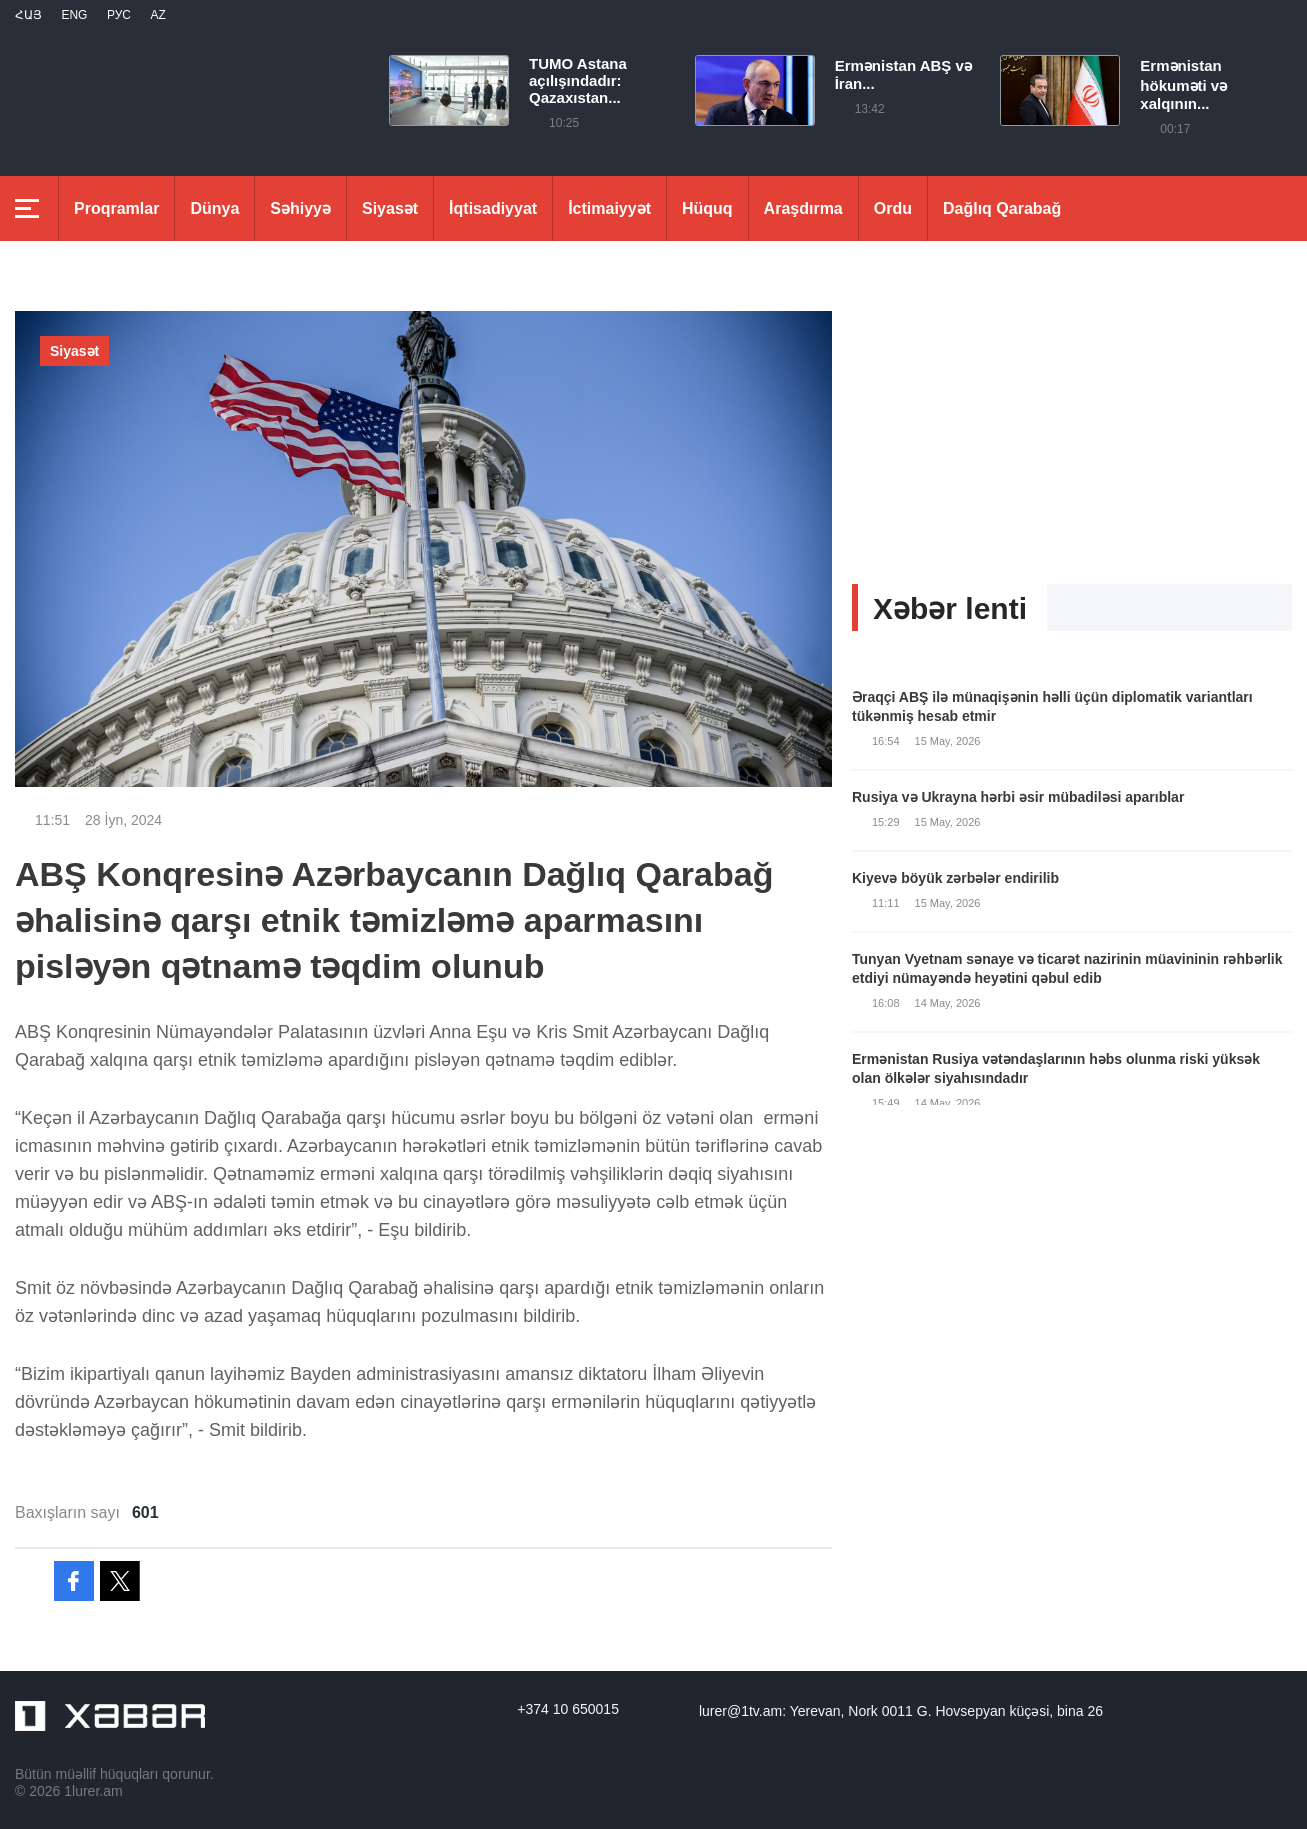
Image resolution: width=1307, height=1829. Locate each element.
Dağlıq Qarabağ (1002, 208)
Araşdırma (803, 208)
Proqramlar (116, 208)
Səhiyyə (300, 208)
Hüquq (707, 208)
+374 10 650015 (568, 1709)
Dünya (214, 208)
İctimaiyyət (609, 208)
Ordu (893, 208)
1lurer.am (93, 1791)
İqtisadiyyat (493, 208)
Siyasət (390, 208)
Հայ (28, 15)
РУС (119, 15)
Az (157, 15)
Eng (74, 15)
